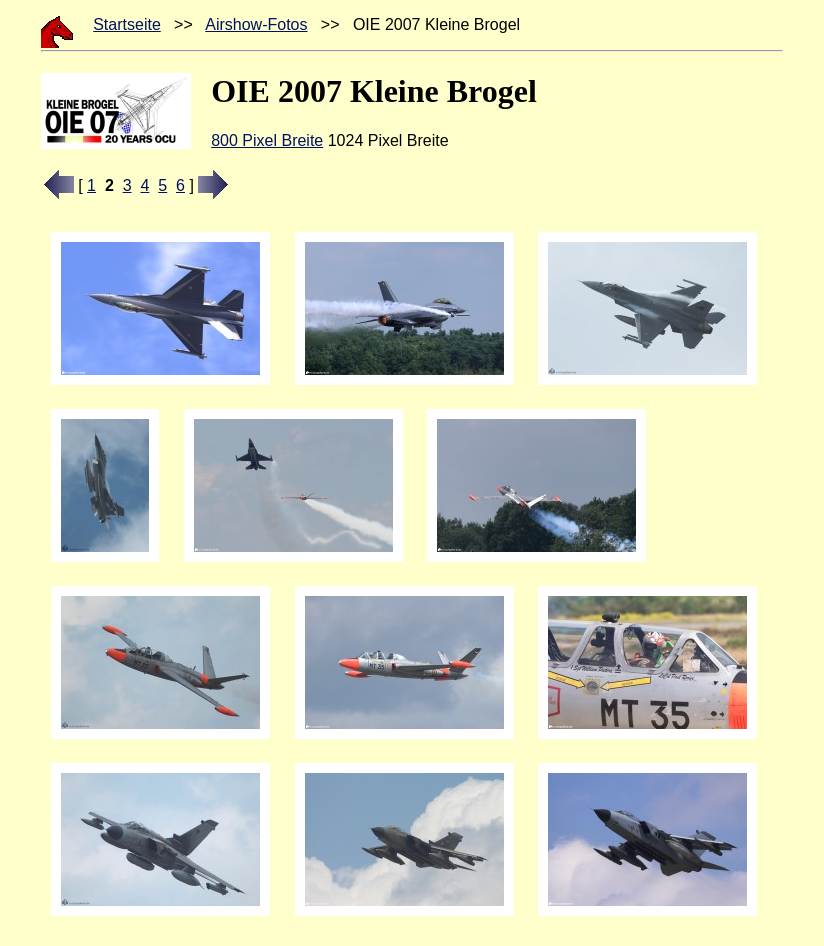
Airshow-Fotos (256, 24)
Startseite (127, 24)
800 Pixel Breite (267, 140)
